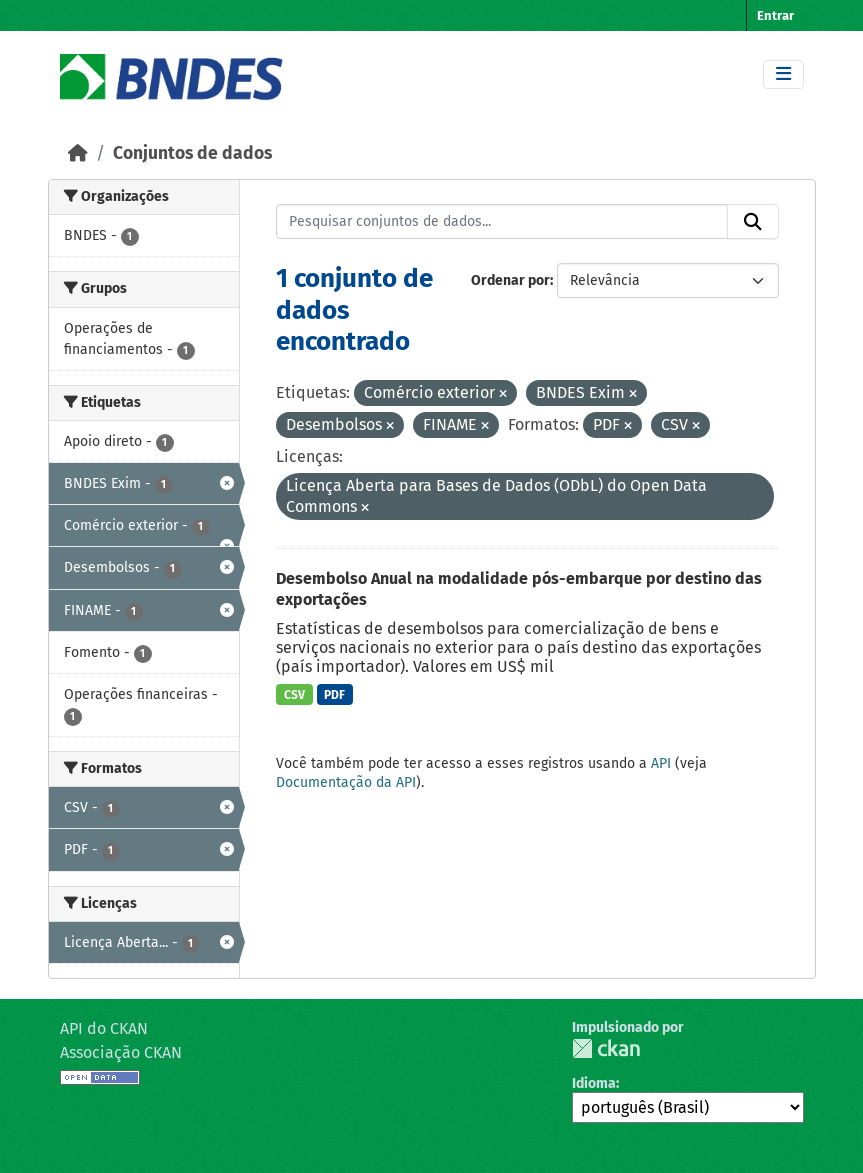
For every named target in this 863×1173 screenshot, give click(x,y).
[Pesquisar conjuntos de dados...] (502, 222)
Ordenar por (510, 280)
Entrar (775, 15)
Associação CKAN (121, 1052)
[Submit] (753, 222)
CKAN (606, 1048)
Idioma (594, 1083)
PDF (334, 695)
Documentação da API (346, 782)
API (661, 763)
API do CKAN (104, 1028)
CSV (294, 695)
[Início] (78, 153)
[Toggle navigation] (783, 74)
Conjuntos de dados (192, 153)
